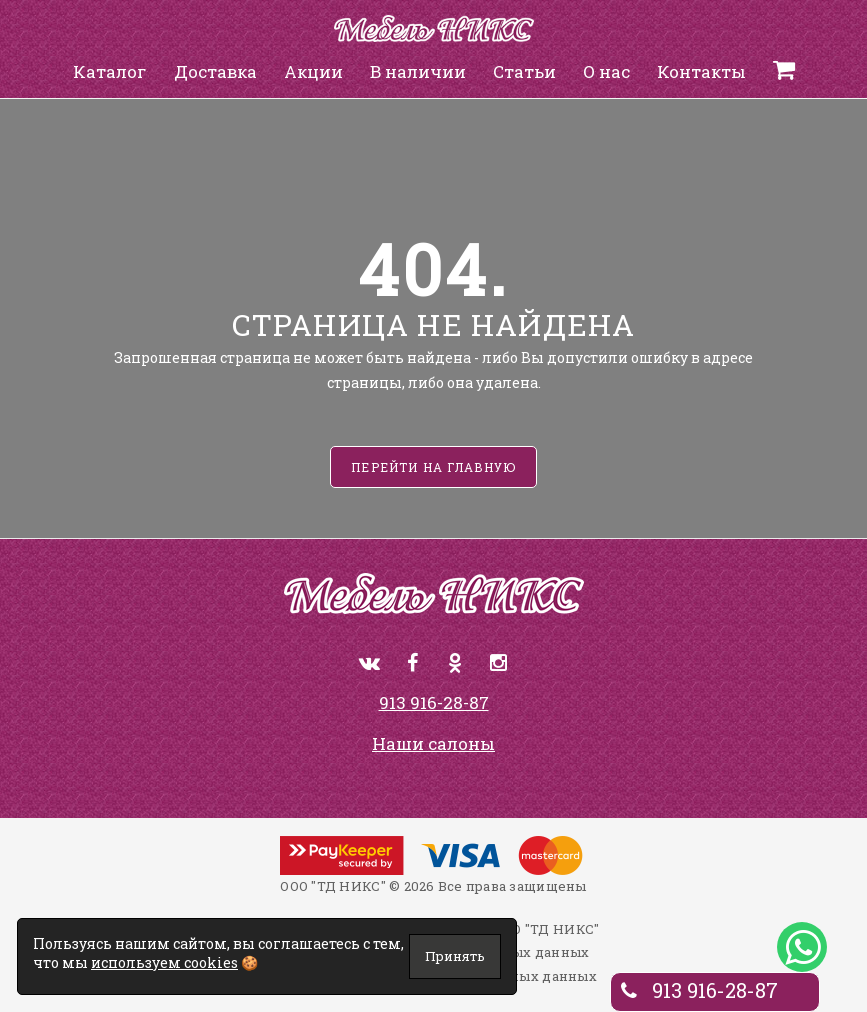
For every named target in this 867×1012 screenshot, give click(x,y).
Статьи (524, 71)
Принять (455, 956)
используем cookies (164, 962)
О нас (606, 71)
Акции (313, 71)
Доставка (215, 71)
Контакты (701, 71)
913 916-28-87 (434, 702)
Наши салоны (433, 743)
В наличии (418, 71)
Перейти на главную (433, 467)
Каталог (110, 71)
